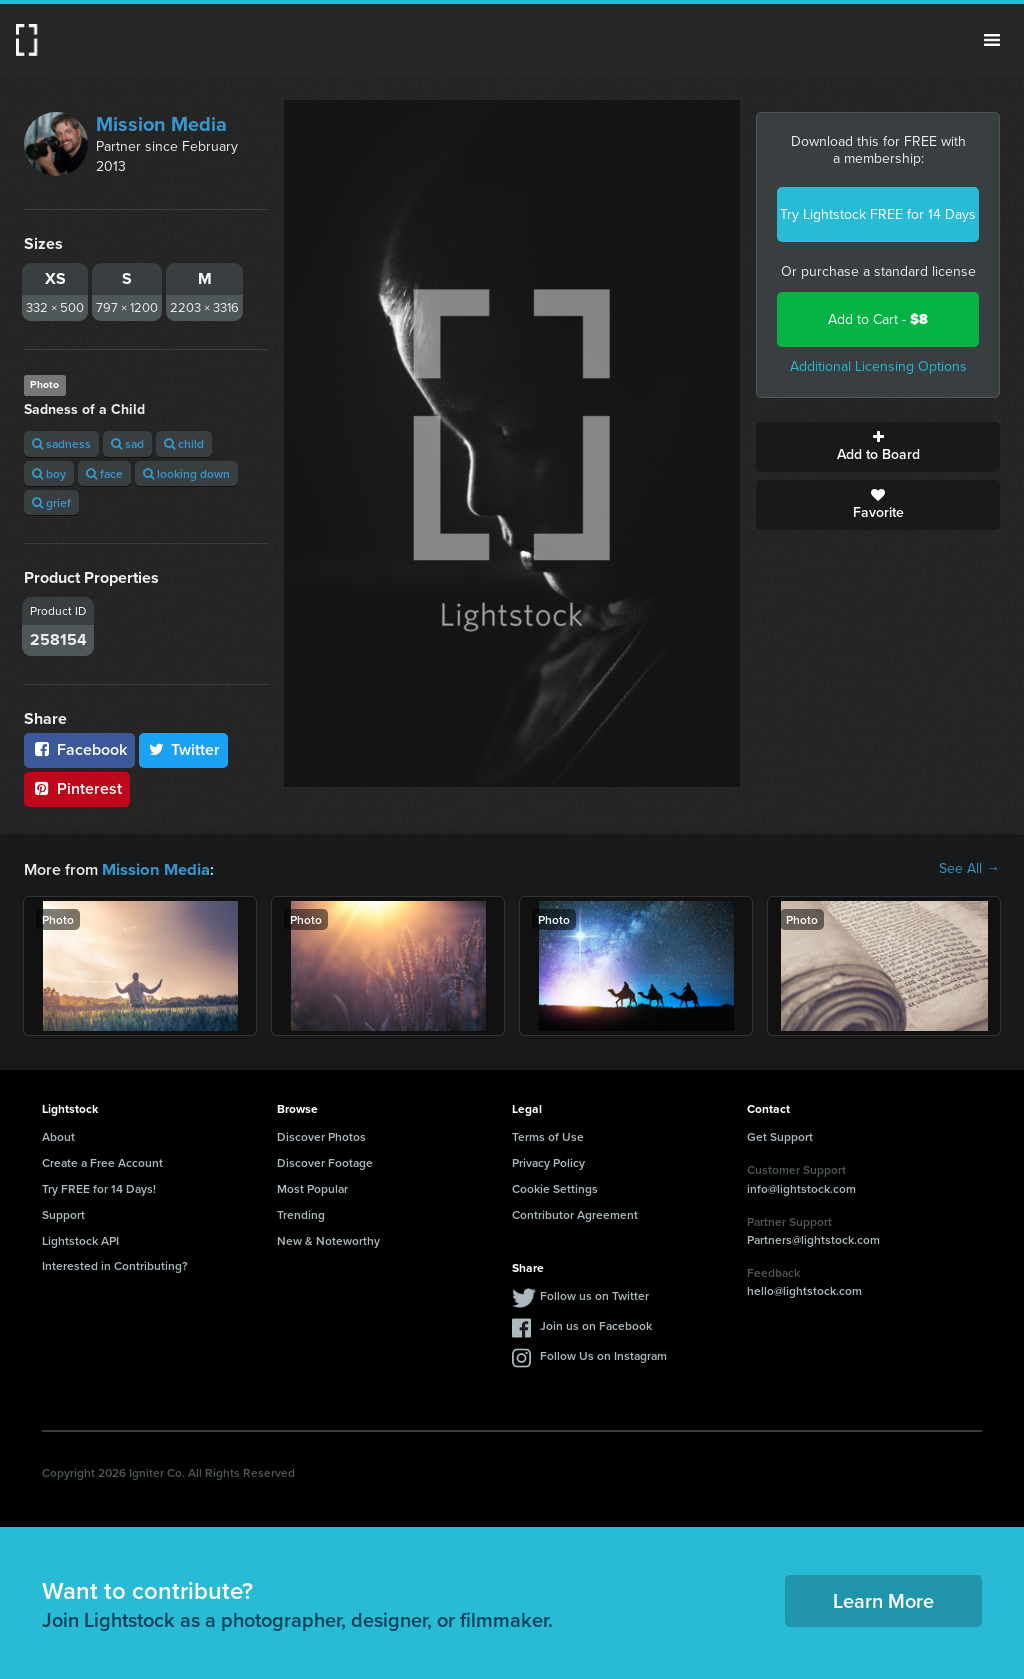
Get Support (780, 1135)
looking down (186, 473)
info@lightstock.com (801, 1187)
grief (51, 502)
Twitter (184, 749)
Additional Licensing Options (878, 366)
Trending (301, 1213)
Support (63, 1213)
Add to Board (878, 447)
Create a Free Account (102, 1161)
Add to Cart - (878, 319)
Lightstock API (80, 1239)
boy (49, 473)
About (58, 1135)
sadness (61, 443)
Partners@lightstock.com (813, 1238)
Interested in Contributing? (115, 1264)
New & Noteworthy (328, 1239)
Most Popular (312, 1187)
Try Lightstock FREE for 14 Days (878, 214)
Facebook (79, 749)
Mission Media (161, 124)
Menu (992, 40)
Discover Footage (325, 1161)
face (104, 473)
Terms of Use (548, 1135)
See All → (969, 869)
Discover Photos (321, 1135)
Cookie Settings (555, 1187)
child (184, 443)
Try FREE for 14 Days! (99, 1187)
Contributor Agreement (575, 1213)
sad (127, 443)
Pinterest (77, 788)
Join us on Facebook (596, 1324)
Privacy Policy (548, 1161)
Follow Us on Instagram (603, 1354)
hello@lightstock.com (804, 1289)
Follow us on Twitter (594, 1294)
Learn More (883, 1599)
